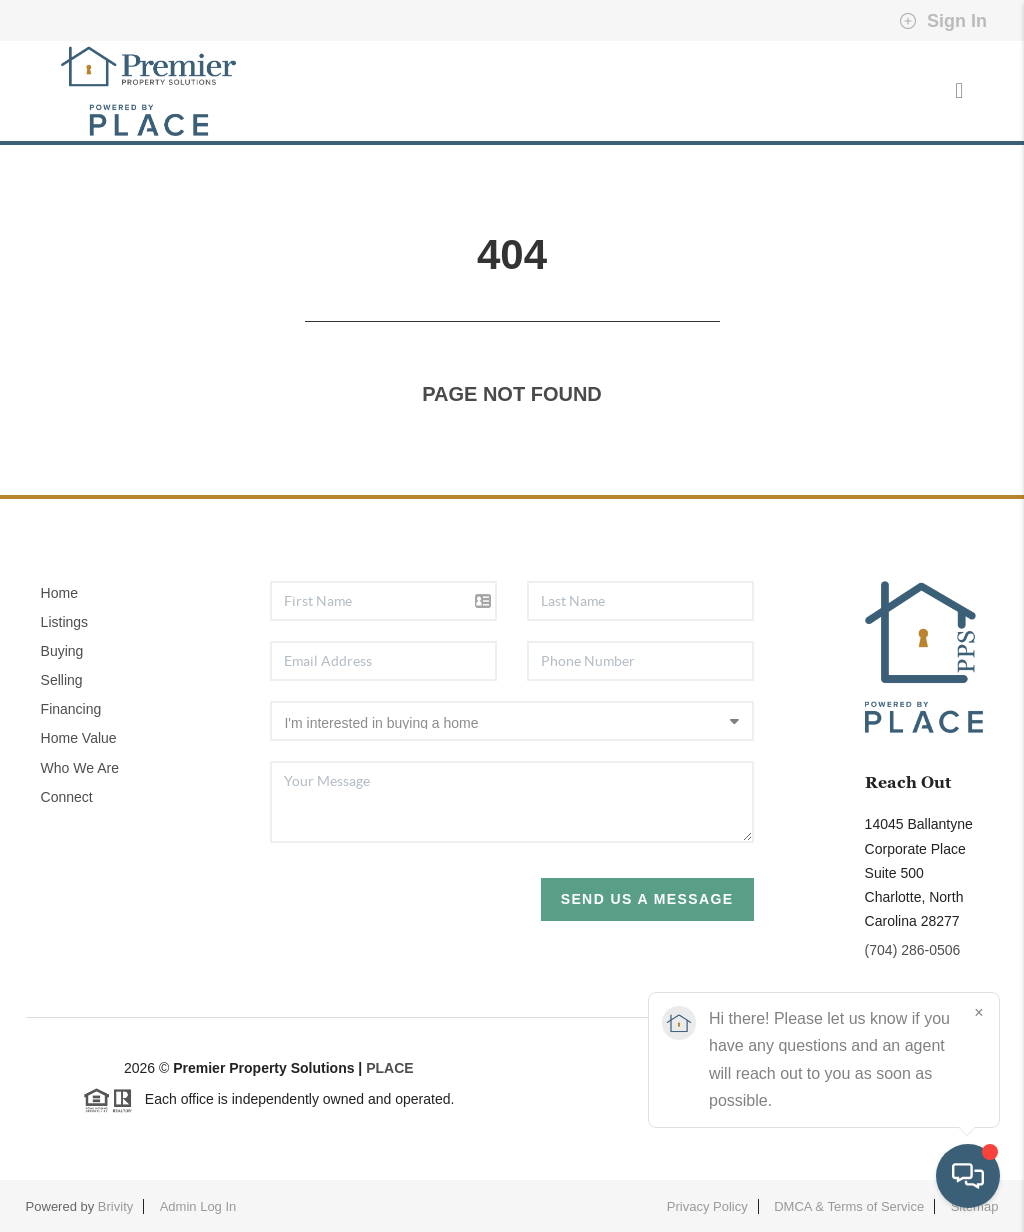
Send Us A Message (647, 899)
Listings (64, 622)
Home (59, 593)
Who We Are (80, 768)
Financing (71, 709)
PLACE (389, 1068)
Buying (62, 651)
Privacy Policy (707, 1206)
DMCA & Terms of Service (849, 1206)
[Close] (979, 1013)
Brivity (115, 1206)
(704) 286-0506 (913, 950)
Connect (67, 797)
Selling (62, 680)
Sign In (943, 21)
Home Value (79, 738)
